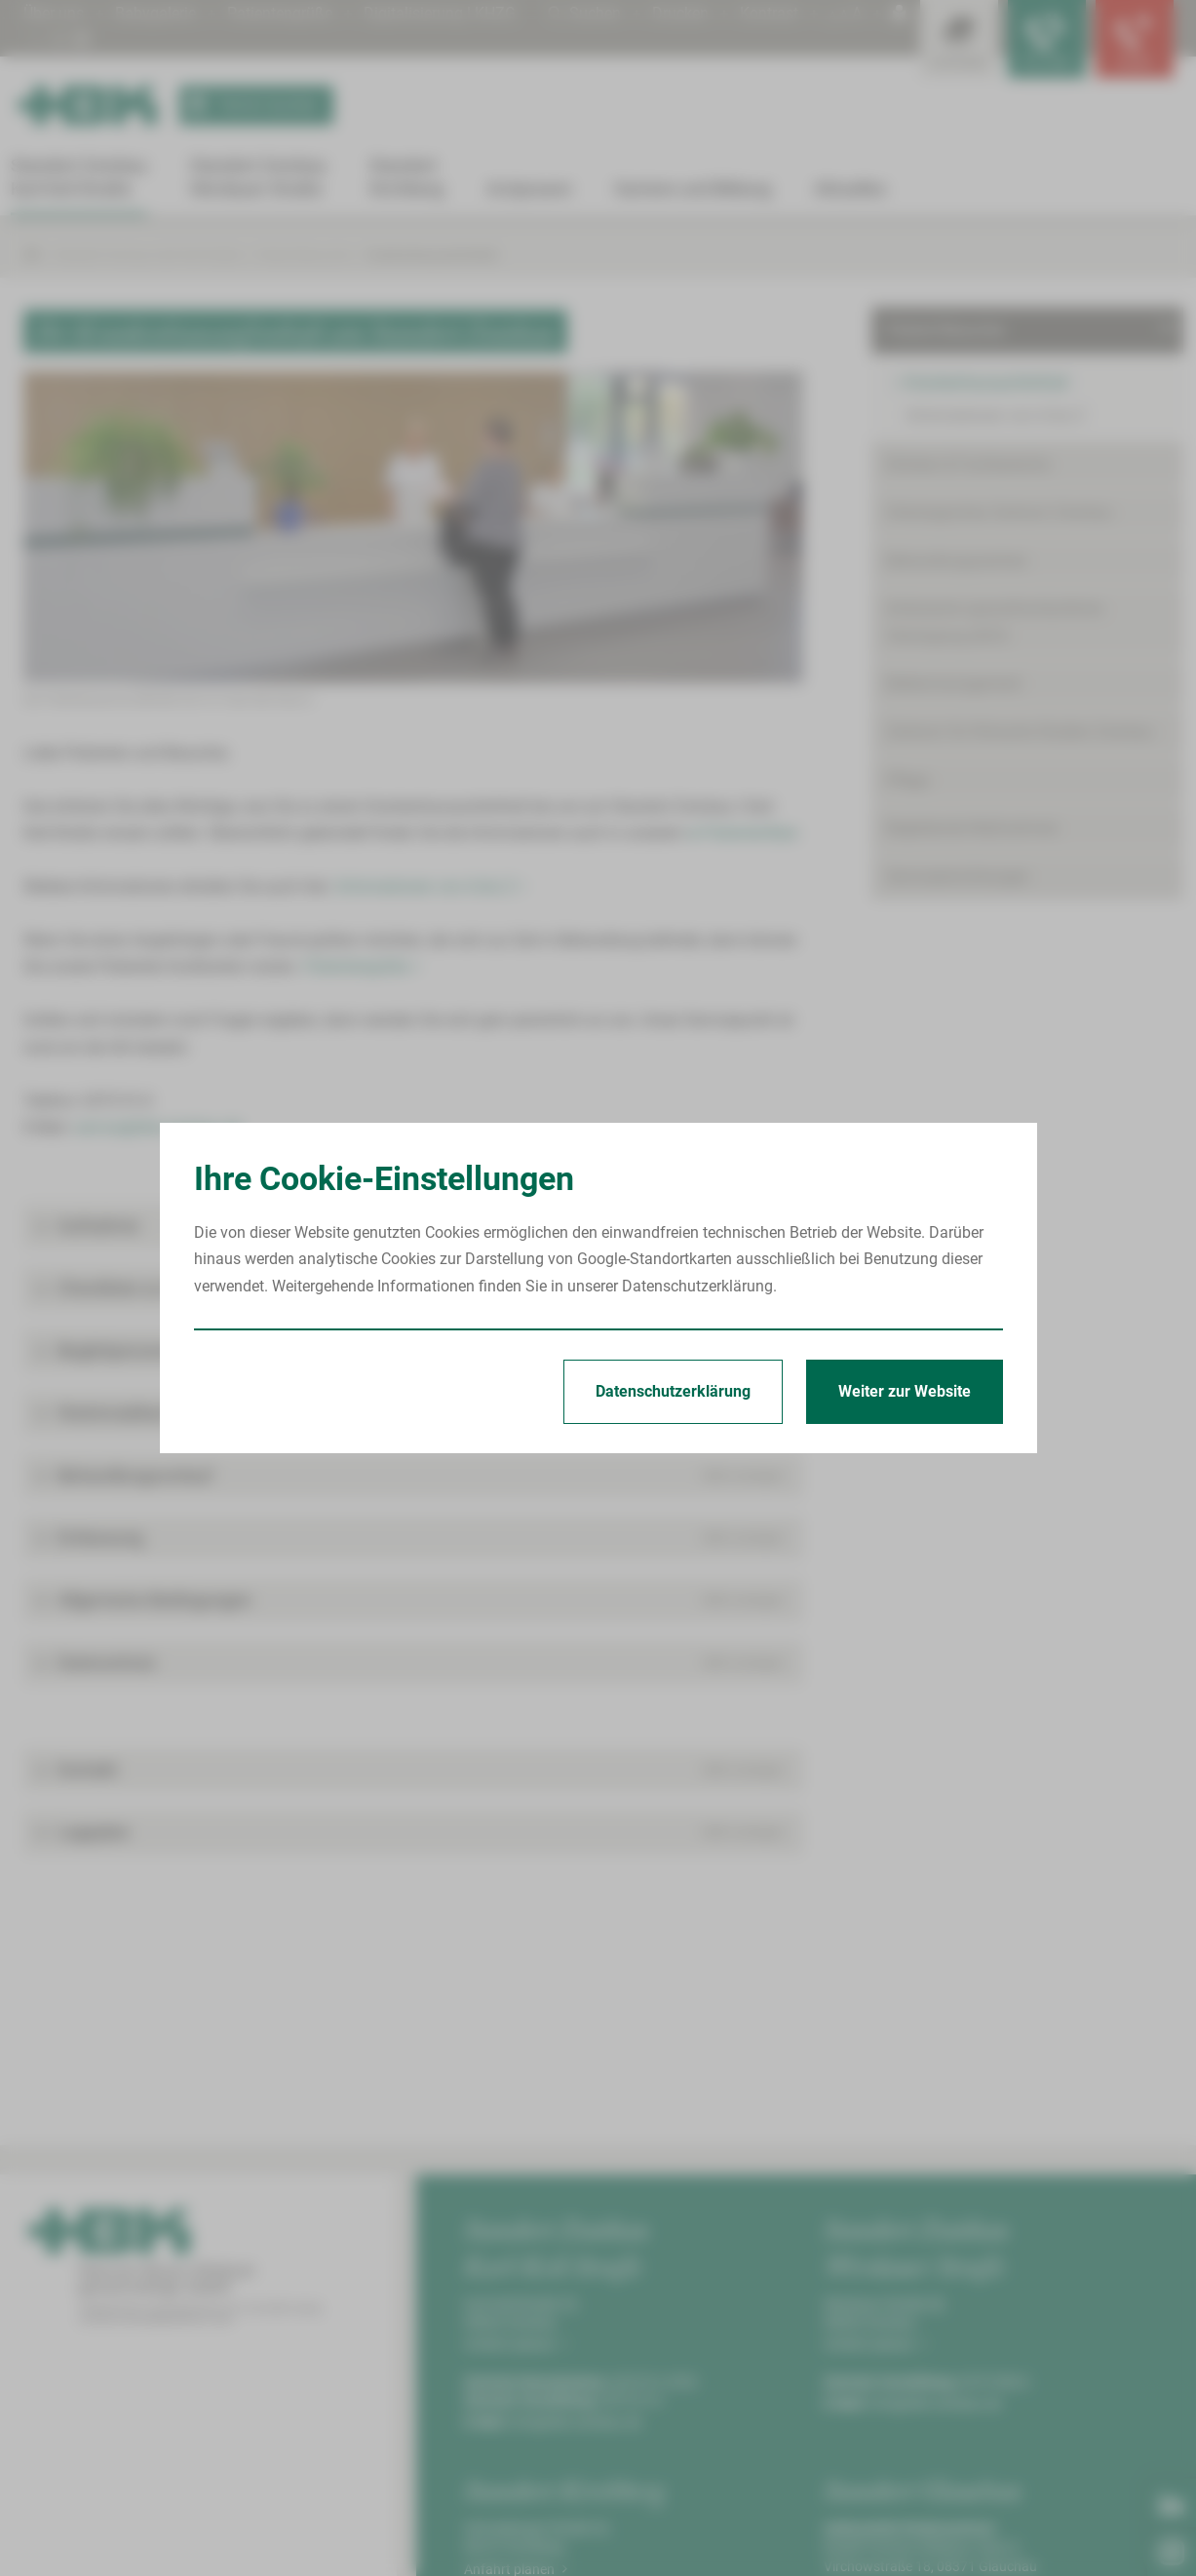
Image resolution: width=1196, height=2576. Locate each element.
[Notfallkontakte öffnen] (1135, 39)
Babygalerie (155, 13)
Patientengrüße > (361, 966)
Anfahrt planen (515, 2344)
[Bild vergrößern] (413, 527)
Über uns (53, 13)
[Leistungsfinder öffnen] (959, 39)
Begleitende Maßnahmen (972, 828)
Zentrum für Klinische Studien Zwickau (1019, 731)
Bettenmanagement (954, 683)
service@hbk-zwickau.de (158, 1127)
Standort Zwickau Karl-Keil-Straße (148, 255)
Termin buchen (249, 105)
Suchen (584, 13)
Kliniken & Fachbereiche (968, 464)
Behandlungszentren (956, 561)
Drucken (680, 13)
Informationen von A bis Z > (430, 886)
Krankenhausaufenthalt (432, 255)
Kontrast (769, 13)
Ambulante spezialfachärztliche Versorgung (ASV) (994, 621)
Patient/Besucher (304, 255)
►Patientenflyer (742, 833)
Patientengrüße (279, 13)
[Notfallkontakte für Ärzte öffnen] (1047, 39)
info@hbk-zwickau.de (576, 2422)
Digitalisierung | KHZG (440, 13)
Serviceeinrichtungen (957, 876)
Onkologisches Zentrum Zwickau (999, 512)
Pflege (907, 780)
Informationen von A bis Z (996, 415)
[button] (413, 1226)
